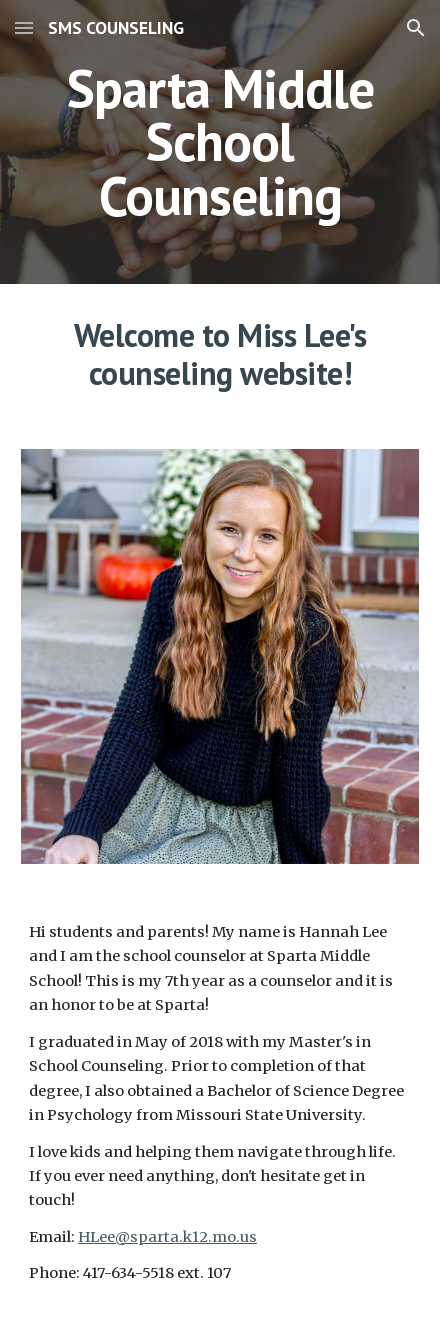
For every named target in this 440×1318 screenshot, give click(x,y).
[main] (220, 142)
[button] (24, 27)
